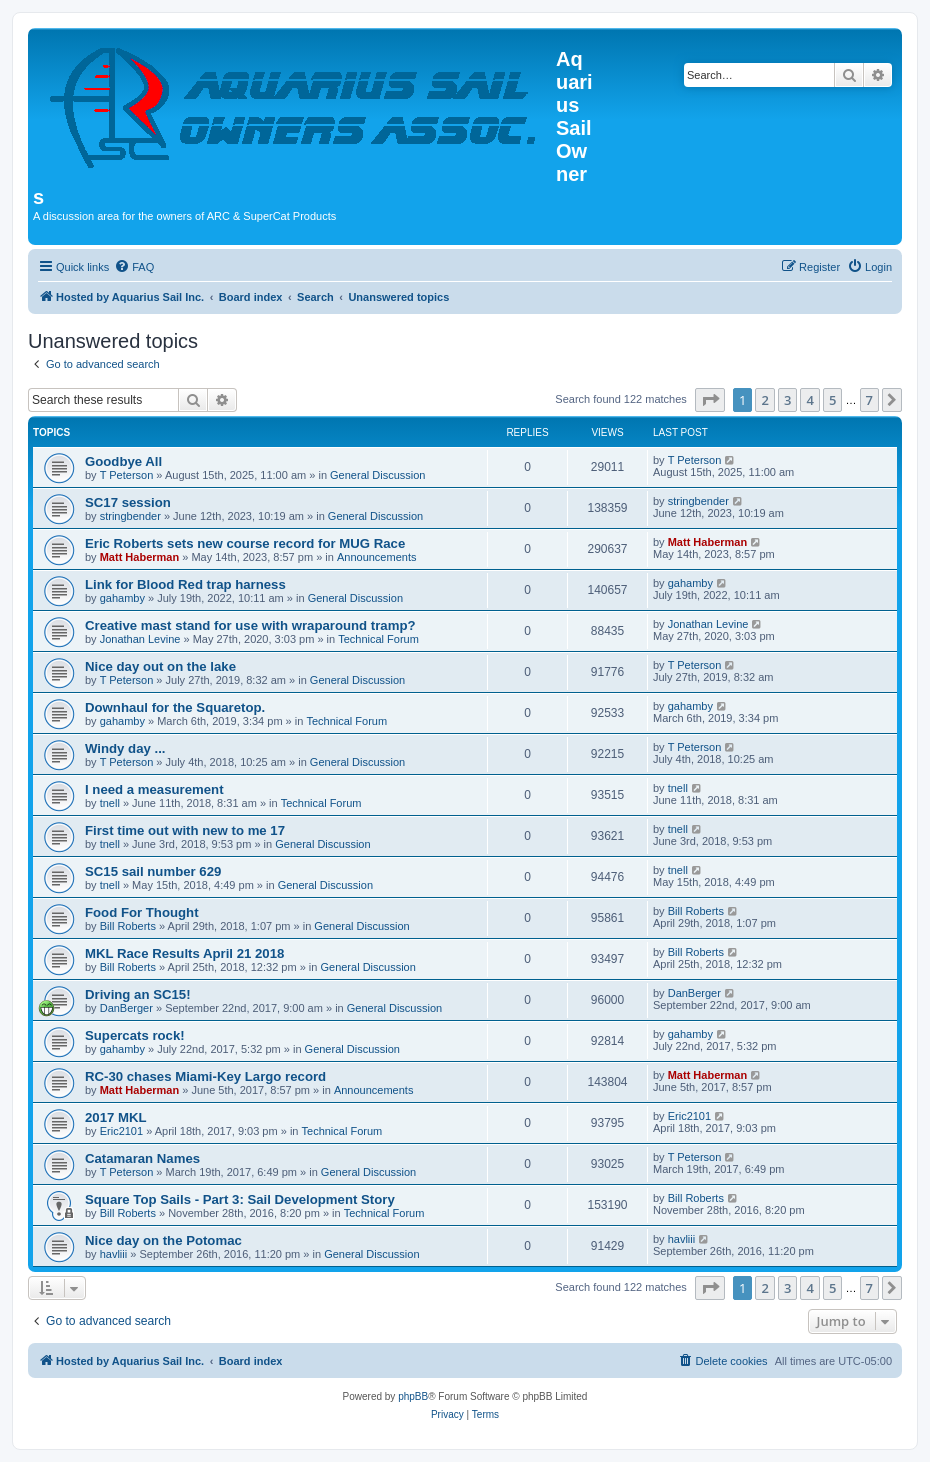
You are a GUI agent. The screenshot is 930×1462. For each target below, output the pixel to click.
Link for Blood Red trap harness (185, 584)
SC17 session (128, 502)
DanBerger (126, 1008)
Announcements (377, 557)
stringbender (130, 516)
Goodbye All (123, 461)
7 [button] (869, 400)
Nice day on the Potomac (163, 1240)
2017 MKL (116, 1117)
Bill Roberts (128, 926)
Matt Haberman (139, 557)
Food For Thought (142, 912)
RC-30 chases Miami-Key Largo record (205, 1076)
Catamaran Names (142, 1158)
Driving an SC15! (138, 994)
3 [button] (787, 400)
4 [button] (809, 400)
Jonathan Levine (140, 639)
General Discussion (377, 475)
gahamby (122, 598)
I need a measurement (154, 789)
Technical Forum (378, 639)
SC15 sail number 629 (153, 871)
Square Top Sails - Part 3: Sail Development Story (240, 1199)
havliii (114, 1254)
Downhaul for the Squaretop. (175, 707)
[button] (710, 400)
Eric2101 (121, 1131)
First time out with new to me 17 (185, 830)
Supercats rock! (135, 1035)
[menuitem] (134, 267)
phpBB (413, 1396)
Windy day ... (125, 748)
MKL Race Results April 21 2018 (184, 953)
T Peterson (127, 475)
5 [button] (832, 400)
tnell (110, 803)
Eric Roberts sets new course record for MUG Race (245, 543)
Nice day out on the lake (160, 666)
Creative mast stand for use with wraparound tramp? (250, 625)
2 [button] (764, 400)
